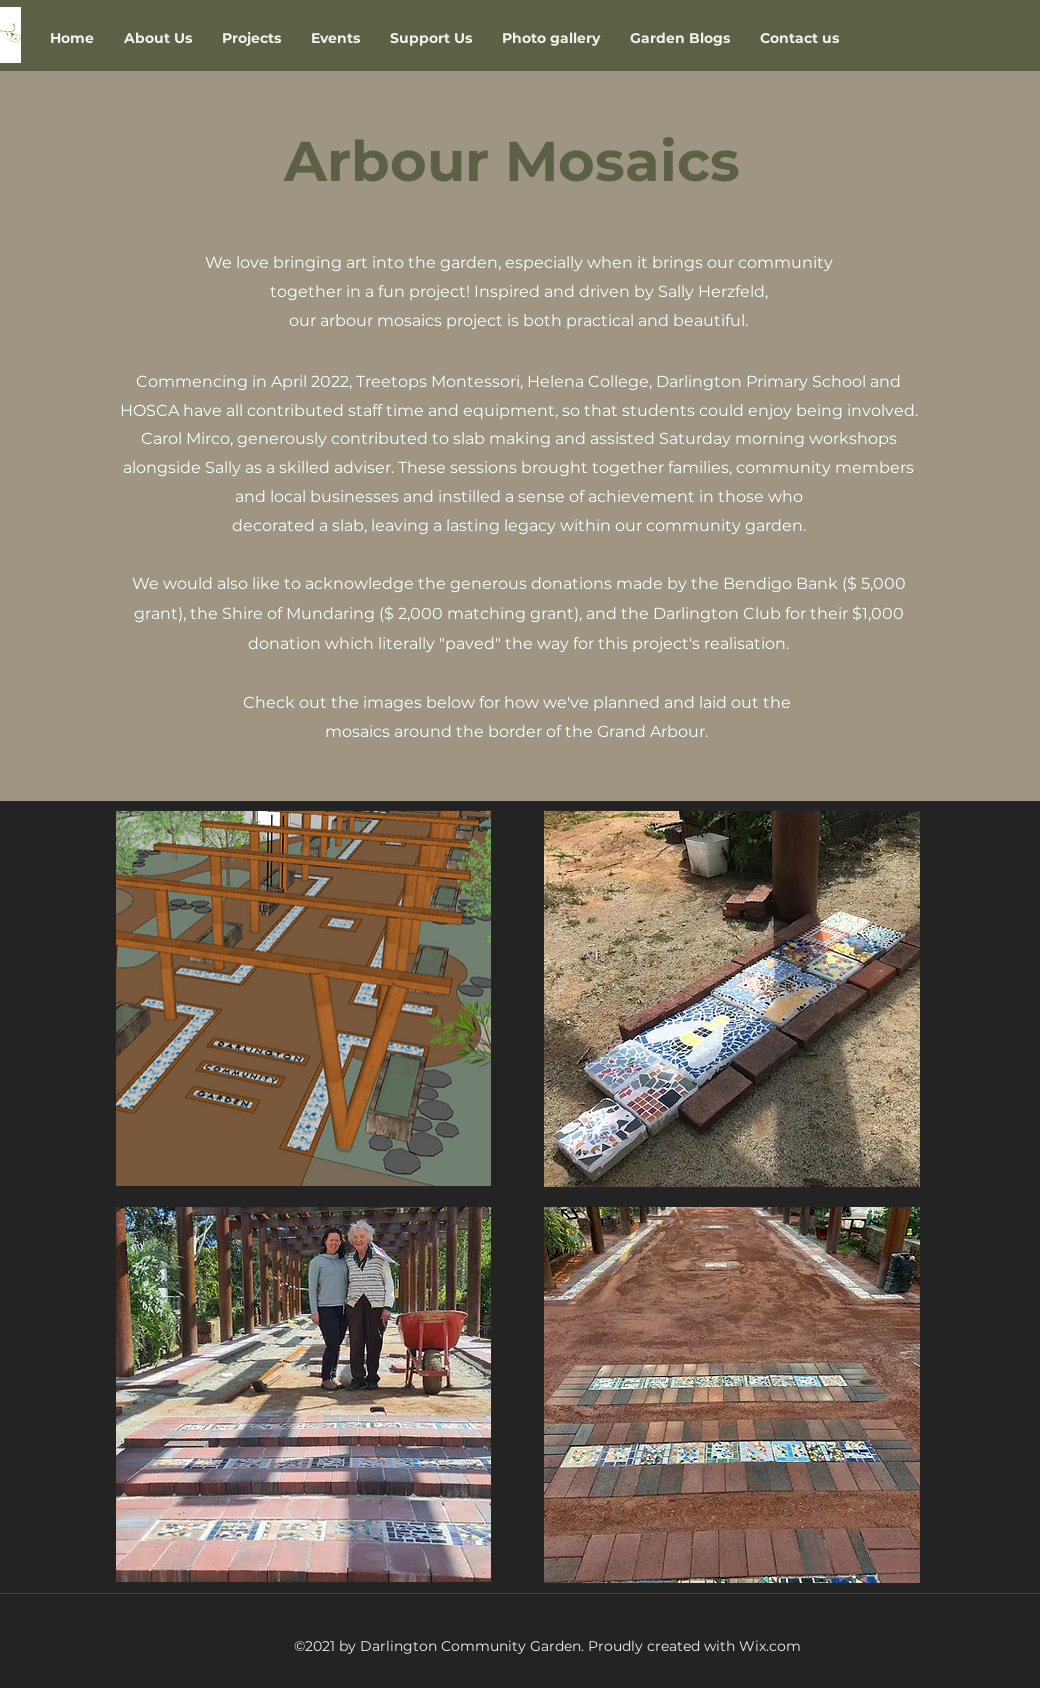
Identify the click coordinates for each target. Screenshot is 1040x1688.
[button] (251, 38)
